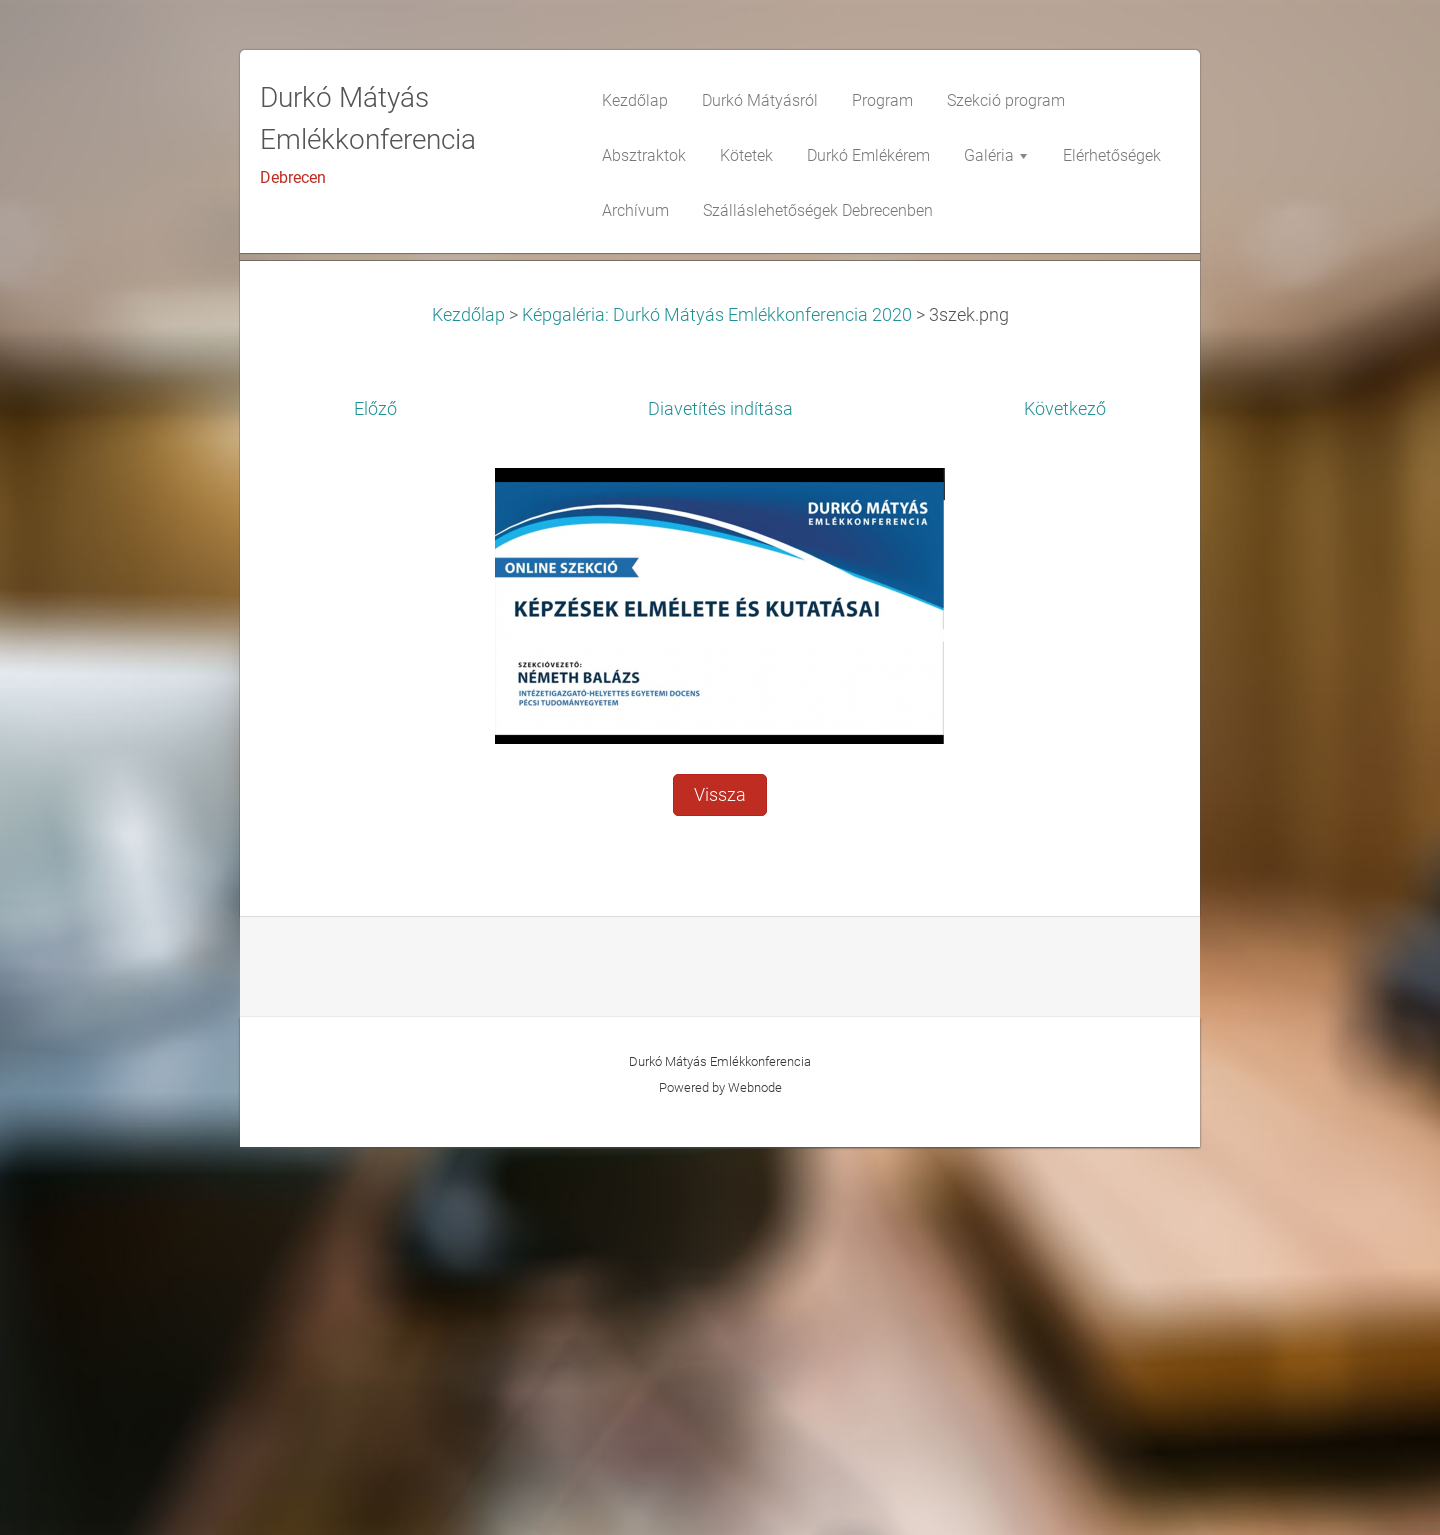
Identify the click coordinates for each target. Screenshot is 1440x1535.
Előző (375, 797)
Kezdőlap (468, 703)
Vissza (720, 1183)
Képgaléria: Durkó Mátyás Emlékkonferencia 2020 (717, 703)
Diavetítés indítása (720, 797)
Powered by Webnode (720, 1475)
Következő (1065, 797)
